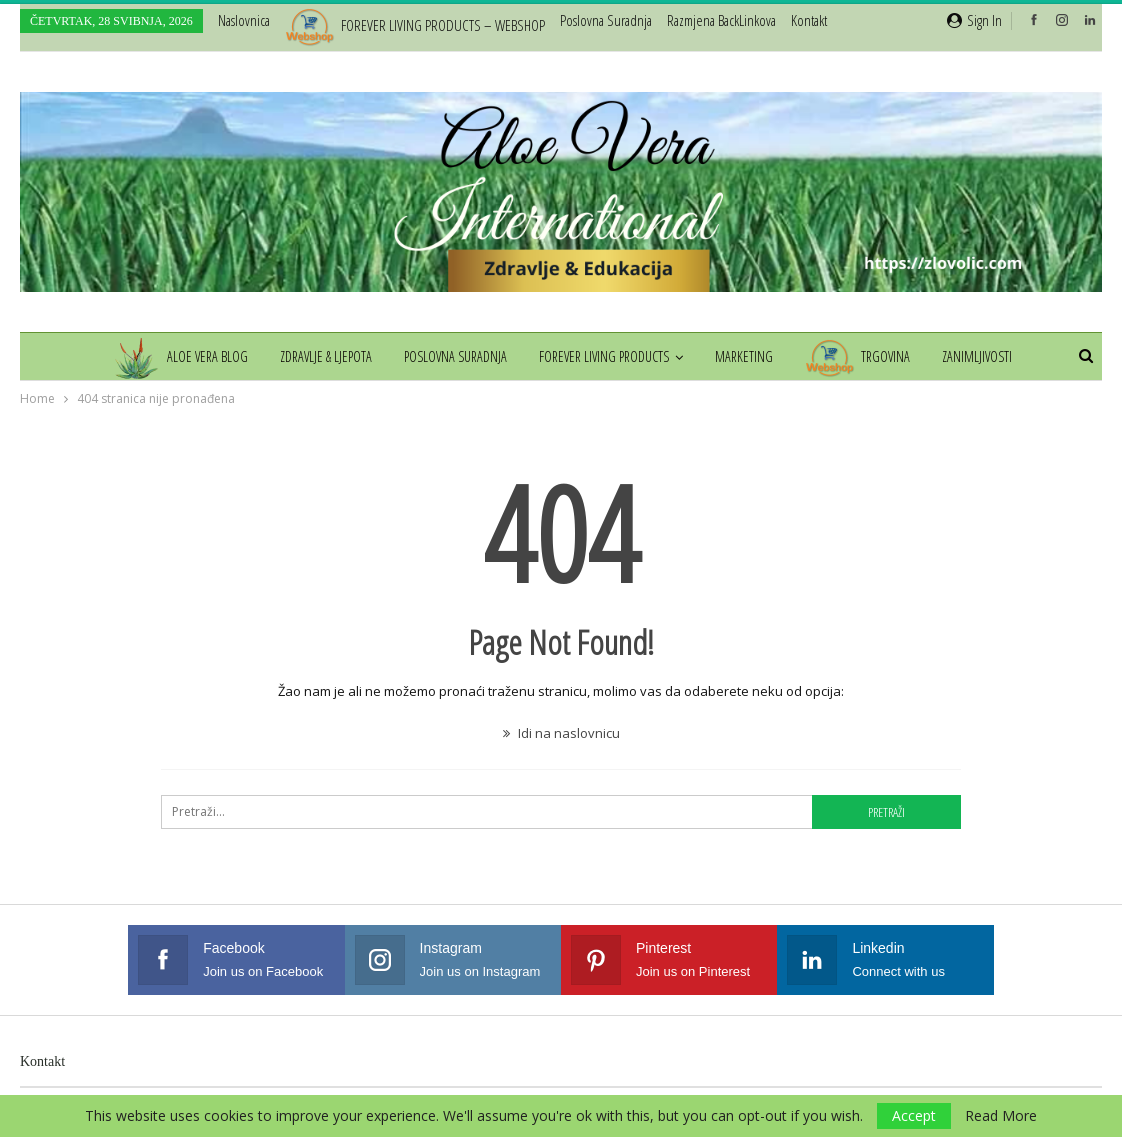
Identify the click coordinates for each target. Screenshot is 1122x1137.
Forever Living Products (604, 356)
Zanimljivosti (986, 356)
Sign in (974, 20)
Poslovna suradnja (606, 20)
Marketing (747, 356)
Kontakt (42, 1061)
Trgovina (863, 356)
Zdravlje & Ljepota (320, 356)
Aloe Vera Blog (170, 357)
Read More (1001, 1116)
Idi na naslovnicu (561, 733)
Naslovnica (244, 20)
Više (684, 20)
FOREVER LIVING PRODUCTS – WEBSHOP (415, 25)
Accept (914, 1115)
